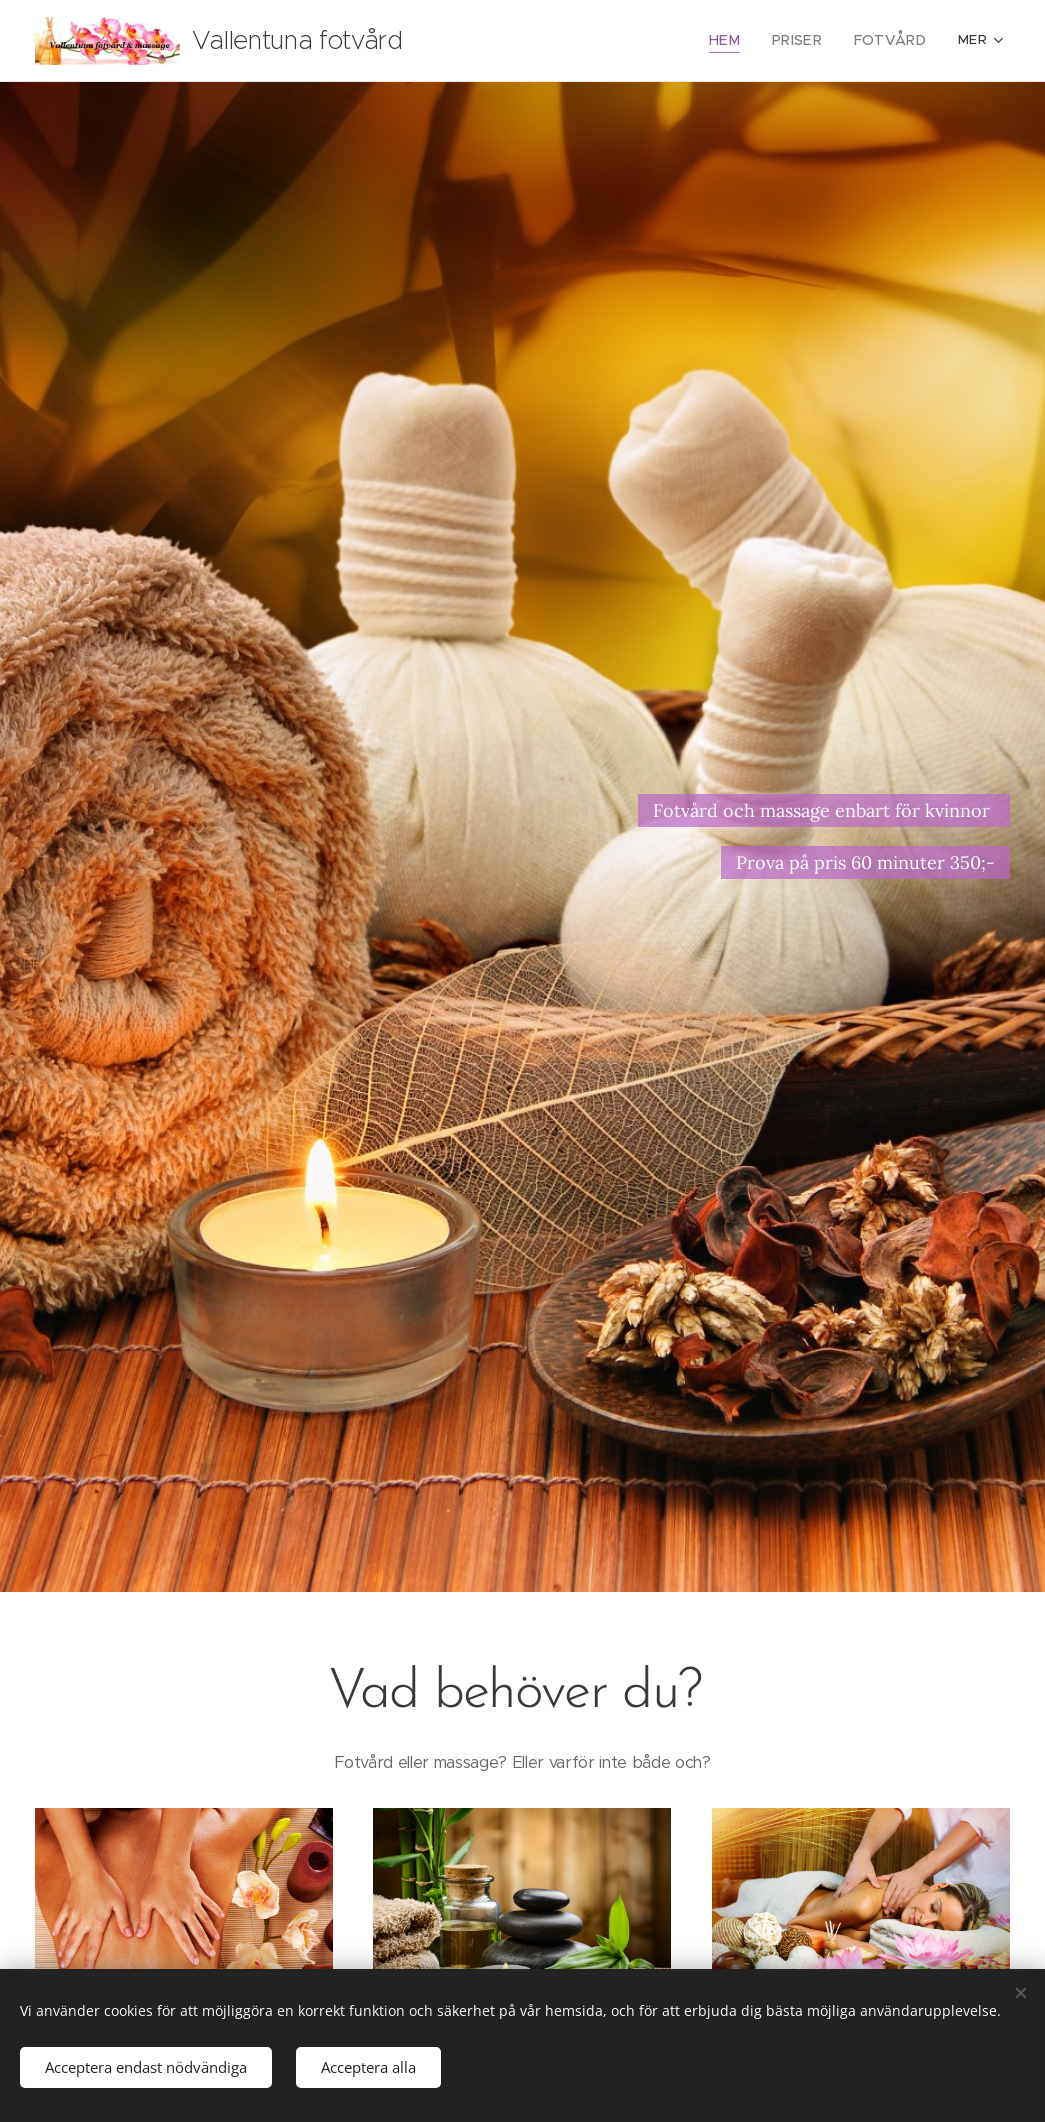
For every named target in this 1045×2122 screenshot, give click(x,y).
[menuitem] (531, 41)
